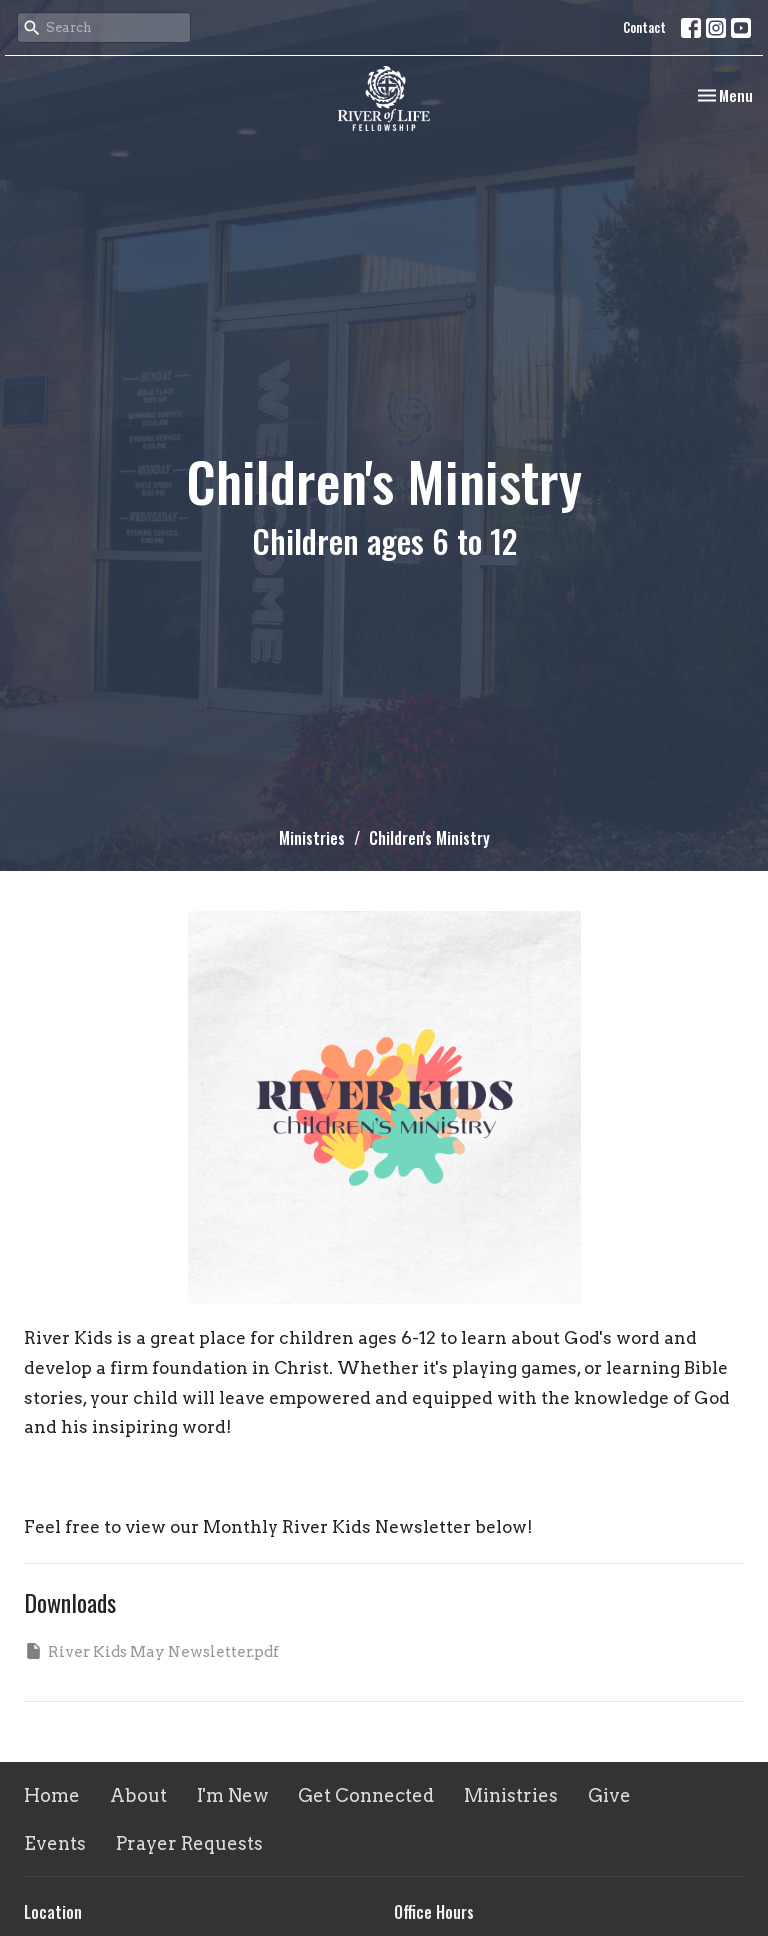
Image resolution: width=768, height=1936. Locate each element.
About (138, 1795)
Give (609, 1795)
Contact (644, 27)
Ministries (312, 838)
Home (52, 1795)
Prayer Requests (189, 1843)
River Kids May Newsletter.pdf (151, 1651)
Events (55, 1843)
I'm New (232, 1795)
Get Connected (366, 1795)
